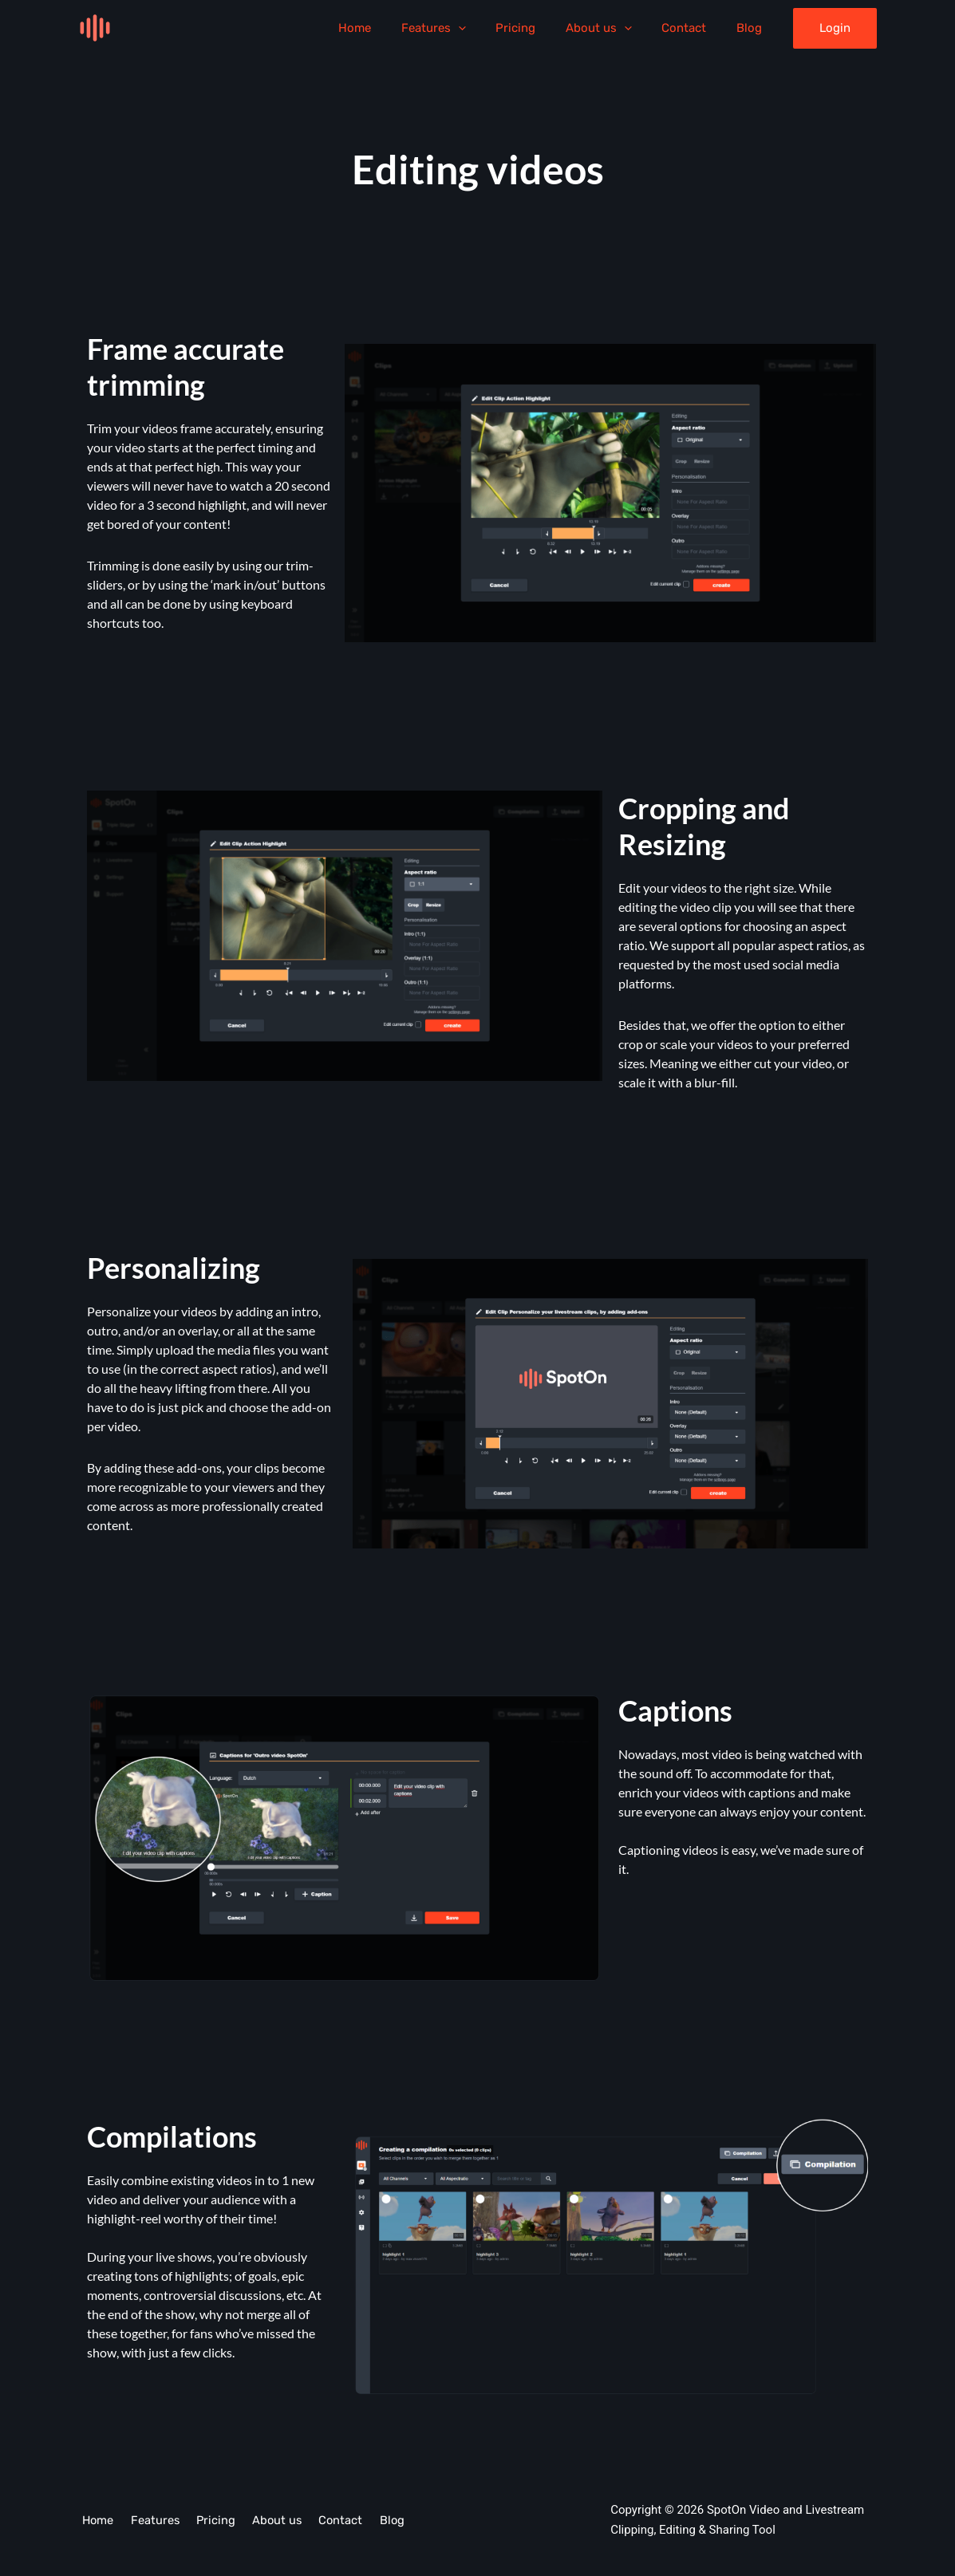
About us (614, 28)
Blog (752, 28)
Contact (693, 28)
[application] (485, 28)
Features (460, 28)
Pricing (537, 28)
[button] (835, 28)
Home (388, 28)
